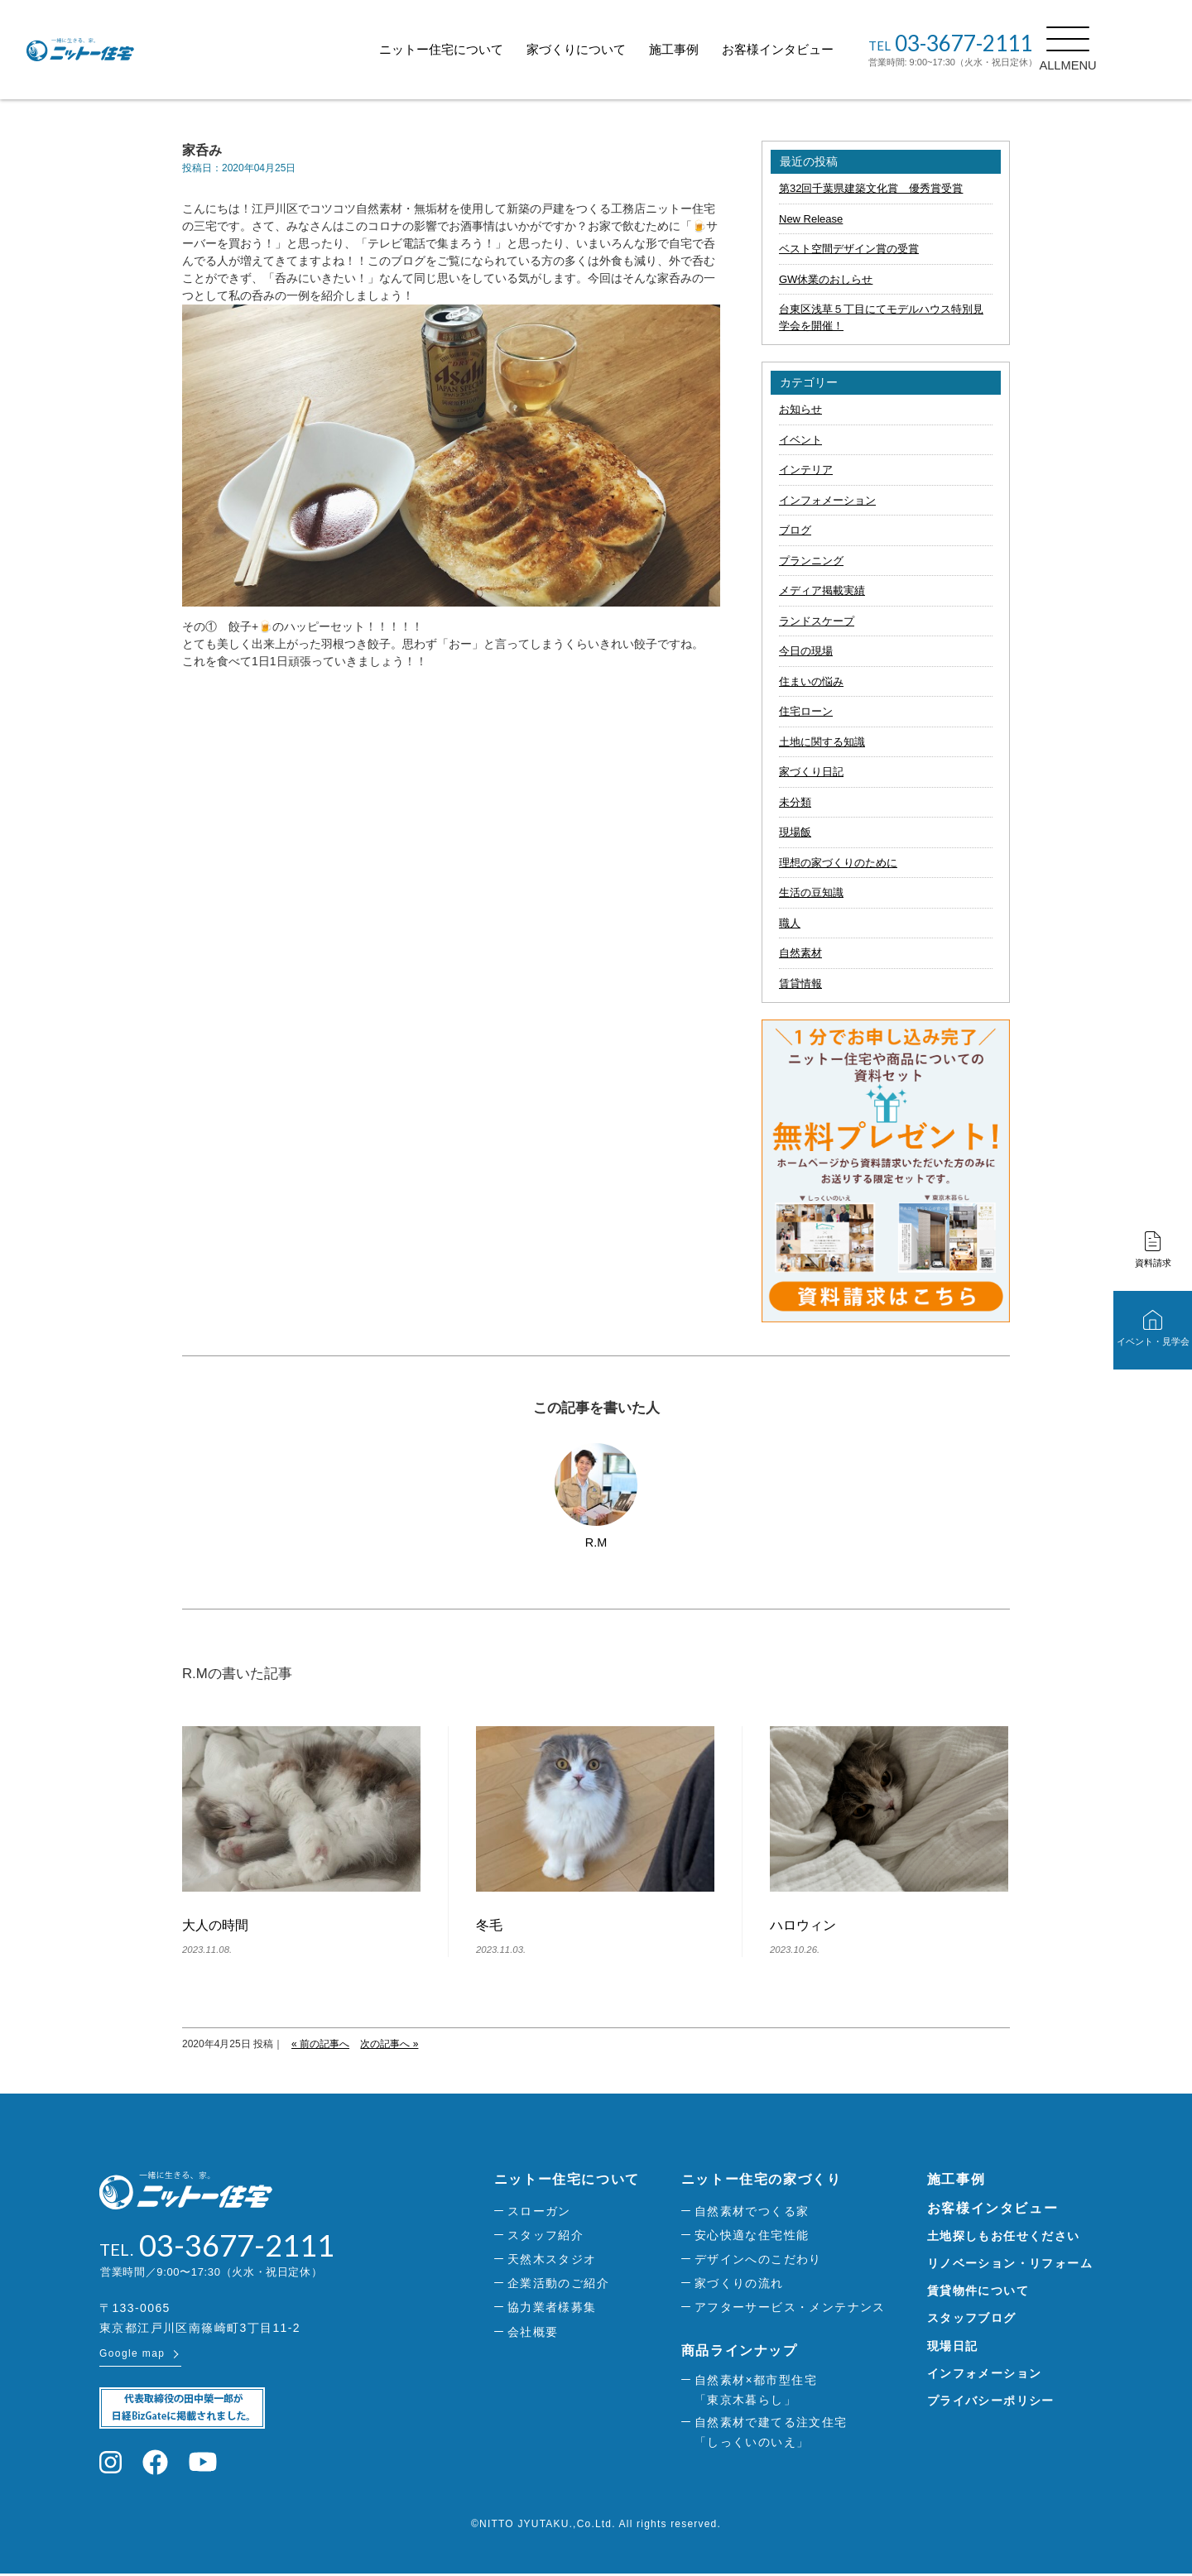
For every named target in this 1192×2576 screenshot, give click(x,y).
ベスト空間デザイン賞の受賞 (849, 248)
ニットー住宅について (478, 49)
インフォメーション (827, 500)
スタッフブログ (972, 2317)
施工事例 (711, 49)
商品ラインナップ (739, 2350)
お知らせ (800, 409)
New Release (811, 219)
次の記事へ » (389, 2044)
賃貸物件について (978, 2290)
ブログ (795, 530)
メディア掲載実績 (822, 590)
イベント (800, 440)
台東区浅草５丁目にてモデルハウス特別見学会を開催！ (881, 317)
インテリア (806, 469)
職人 (789, 923)
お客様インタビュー (815, 49)
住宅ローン (806, 711)
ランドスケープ (816, 621)
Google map (132, 2356)
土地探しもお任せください (1003, 2236)
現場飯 (795, 832)
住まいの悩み (811, 681)
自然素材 (800, 953)
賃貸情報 (800, 983)
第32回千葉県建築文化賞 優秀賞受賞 (871, 188)
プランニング (811, 560)
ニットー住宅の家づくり (761, 2179)
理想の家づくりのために (838, 862)
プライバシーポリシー (991, 2400)
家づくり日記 (811, 771)
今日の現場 (806, 651)
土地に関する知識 (822, 742)
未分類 (795, 802)
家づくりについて (613, 49)
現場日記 (952, 2346)
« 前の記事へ (320, 2044)
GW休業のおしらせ (825, 279)
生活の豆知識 (811, 892)
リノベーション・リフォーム (1010, 2263)
